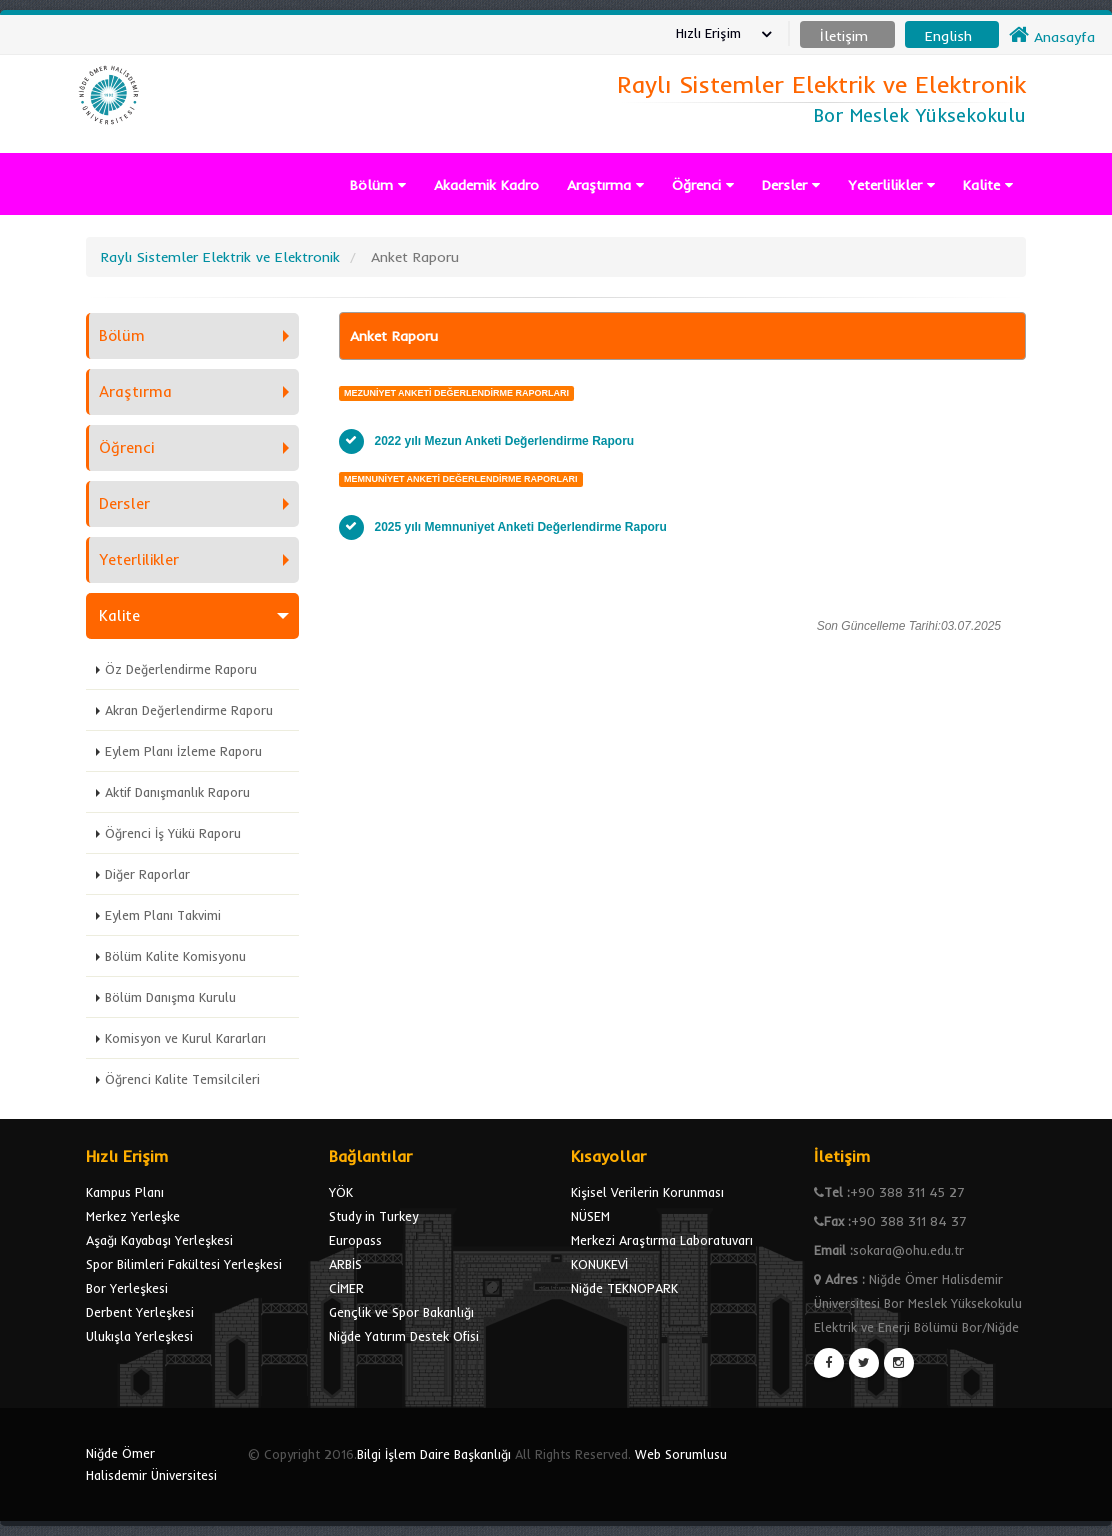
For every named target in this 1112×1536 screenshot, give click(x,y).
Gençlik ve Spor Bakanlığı (401, 1312)
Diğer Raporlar (147, 874)
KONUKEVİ (599, 1264)
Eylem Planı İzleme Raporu (183, 751)
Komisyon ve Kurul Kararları (185, 1038)
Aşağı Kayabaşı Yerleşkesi (159, 1240)
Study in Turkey (373, 1216)
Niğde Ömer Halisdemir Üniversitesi (151, 1464)
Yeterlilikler (891, 185)
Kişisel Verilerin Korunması (647, 1192)
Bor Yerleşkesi (127, 1288)
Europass (355, 1240)
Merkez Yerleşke (133, 1216)
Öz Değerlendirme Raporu (181, 669)
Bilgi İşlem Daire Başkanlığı (434, 1454)
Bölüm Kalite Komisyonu (175, 956)
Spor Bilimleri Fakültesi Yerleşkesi (184, 1264)
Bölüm (378, 185)
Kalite (988, 185)
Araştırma (605, 185)
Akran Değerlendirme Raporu (189, 710)
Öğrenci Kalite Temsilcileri (182, 1079)
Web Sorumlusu (681, 1454)
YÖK (341, 1192)
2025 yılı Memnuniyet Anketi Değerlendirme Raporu (521, 527)
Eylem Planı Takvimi (163, 915)
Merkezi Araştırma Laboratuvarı (662, 1240)
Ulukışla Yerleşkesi (139, 1336)
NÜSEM (590, 1216)
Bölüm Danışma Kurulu (170, 997)
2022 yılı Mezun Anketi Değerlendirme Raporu (505, 441)
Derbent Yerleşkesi (140, 1312)
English (948, 36)
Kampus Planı (125, 1192)
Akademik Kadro (486, 185)
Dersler (791, 185)
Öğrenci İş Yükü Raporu (173, 833)
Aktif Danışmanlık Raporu (177, 792)
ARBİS (345, 1264)
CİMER (346, 1288)
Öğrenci (703, 185)
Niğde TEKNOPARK (624, 1288)
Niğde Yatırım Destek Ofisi (404, 1336)
